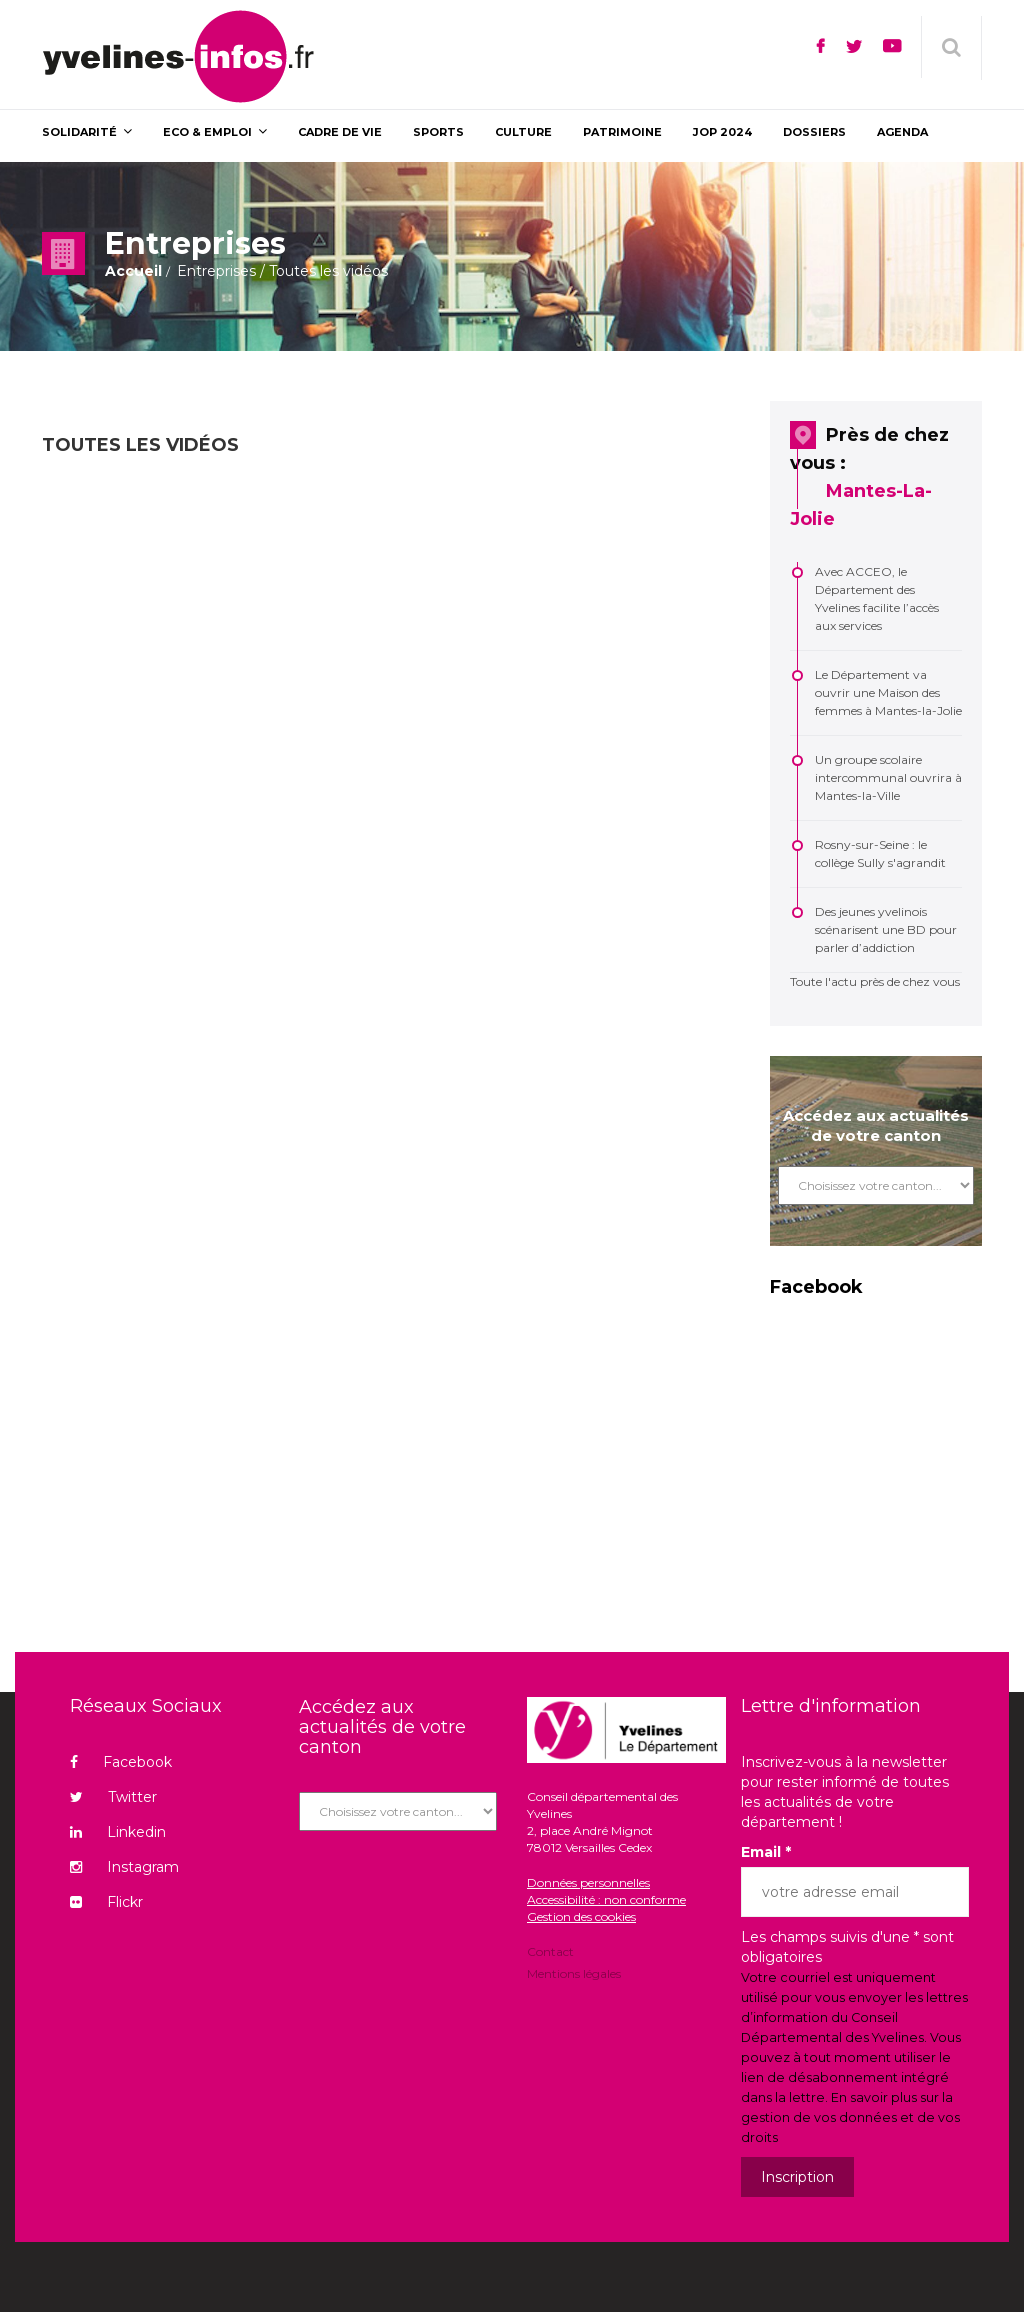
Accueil (133, 271)
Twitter (113, 1797)
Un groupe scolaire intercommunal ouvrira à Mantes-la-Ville (888, 777)
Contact (550, 1953)
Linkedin (118, 1832)
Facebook (121, 1762)
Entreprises (216, 271)
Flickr (106, 1902)
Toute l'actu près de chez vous (875, 981)
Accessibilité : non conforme (606, 1899)
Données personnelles (588, 1882)
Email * (766, 1852)
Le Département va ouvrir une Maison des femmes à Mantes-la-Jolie (888, 692)
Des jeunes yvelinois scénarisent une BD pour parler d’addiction (886, 929)
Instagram (124, 1867)
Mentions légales (574, 1972)
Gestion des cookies (581, 1916)
